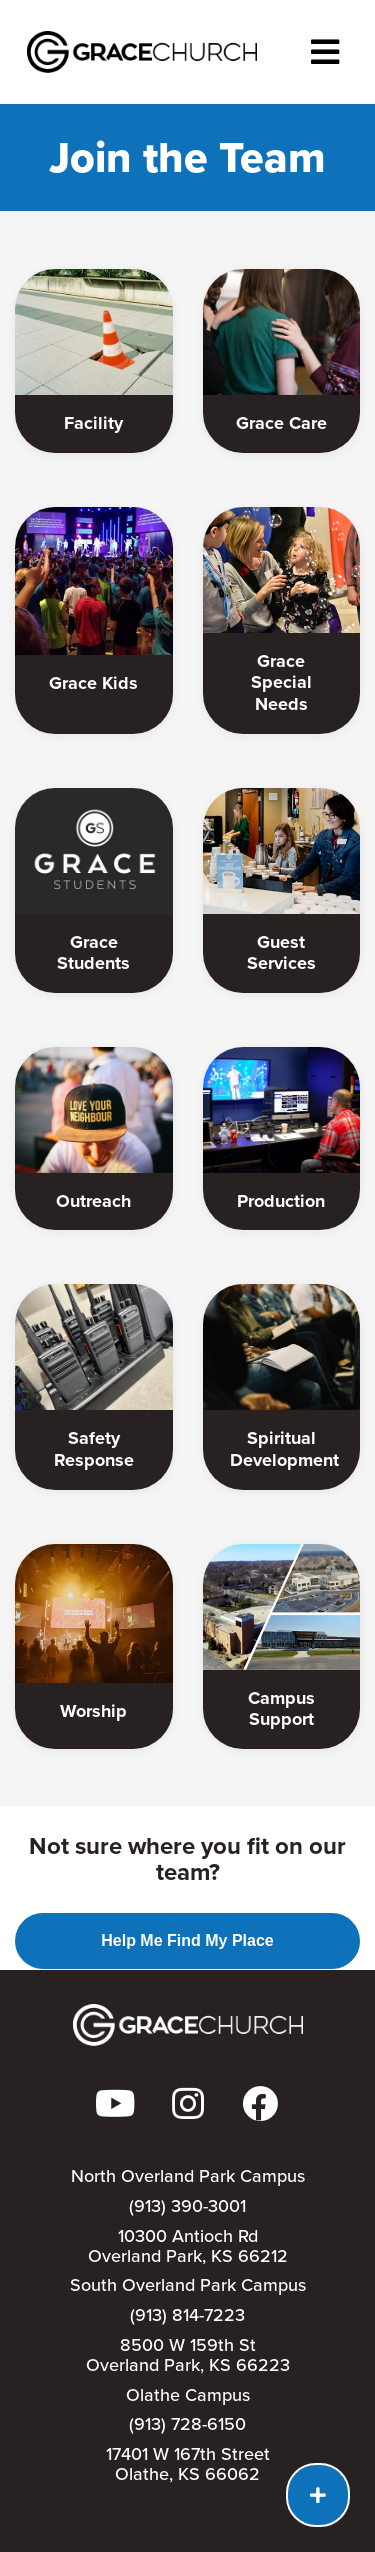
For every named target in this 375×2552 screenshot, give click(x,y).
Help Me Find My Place (187, 1940)
